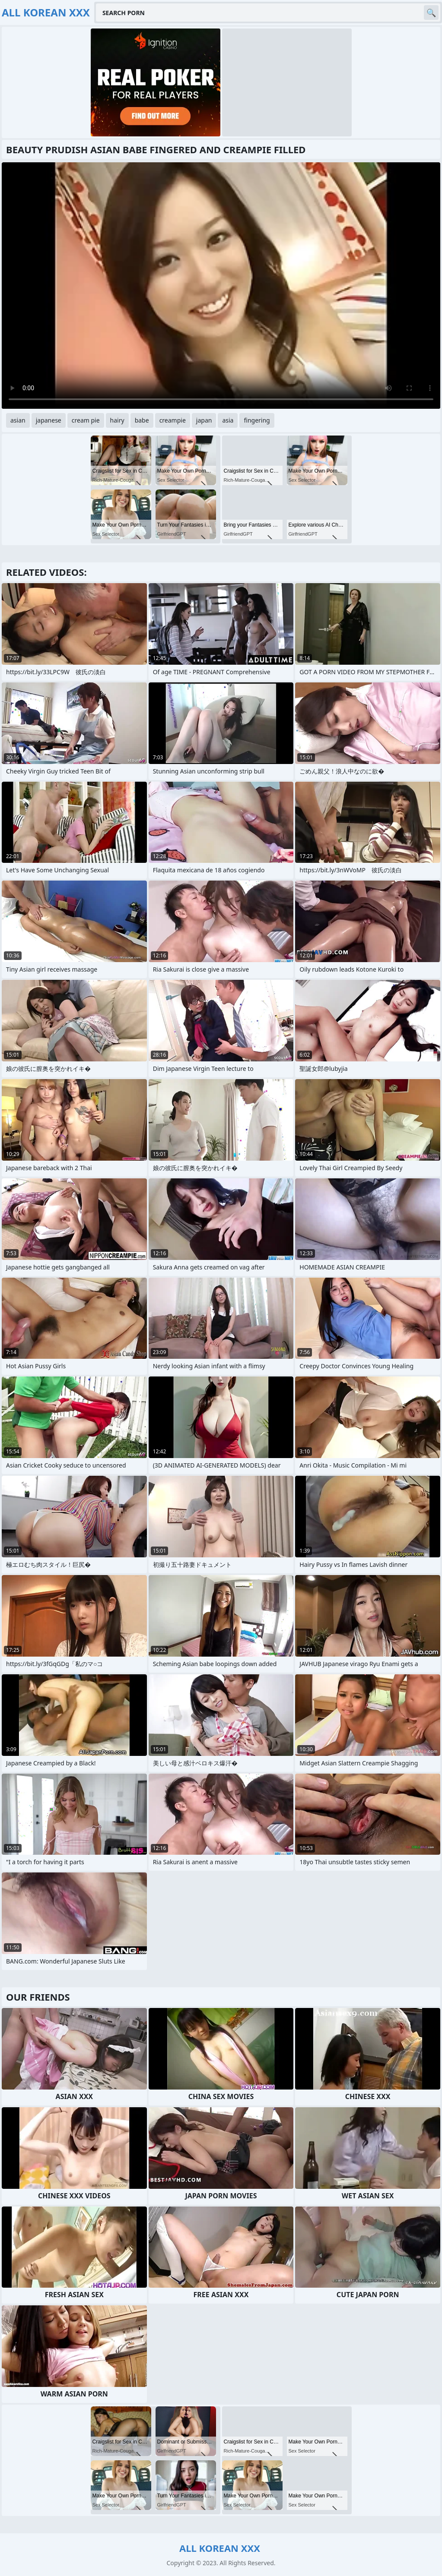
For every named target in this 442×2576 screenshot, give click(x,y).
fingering (257, 420)
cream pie (86, 420)
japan (204, 420)
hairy (117, 420)
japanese (48, 420)
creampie (172, 420)
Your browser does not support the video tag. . (221, 285)
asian (17, 420)
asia (227, 420)
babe (142, 420)
